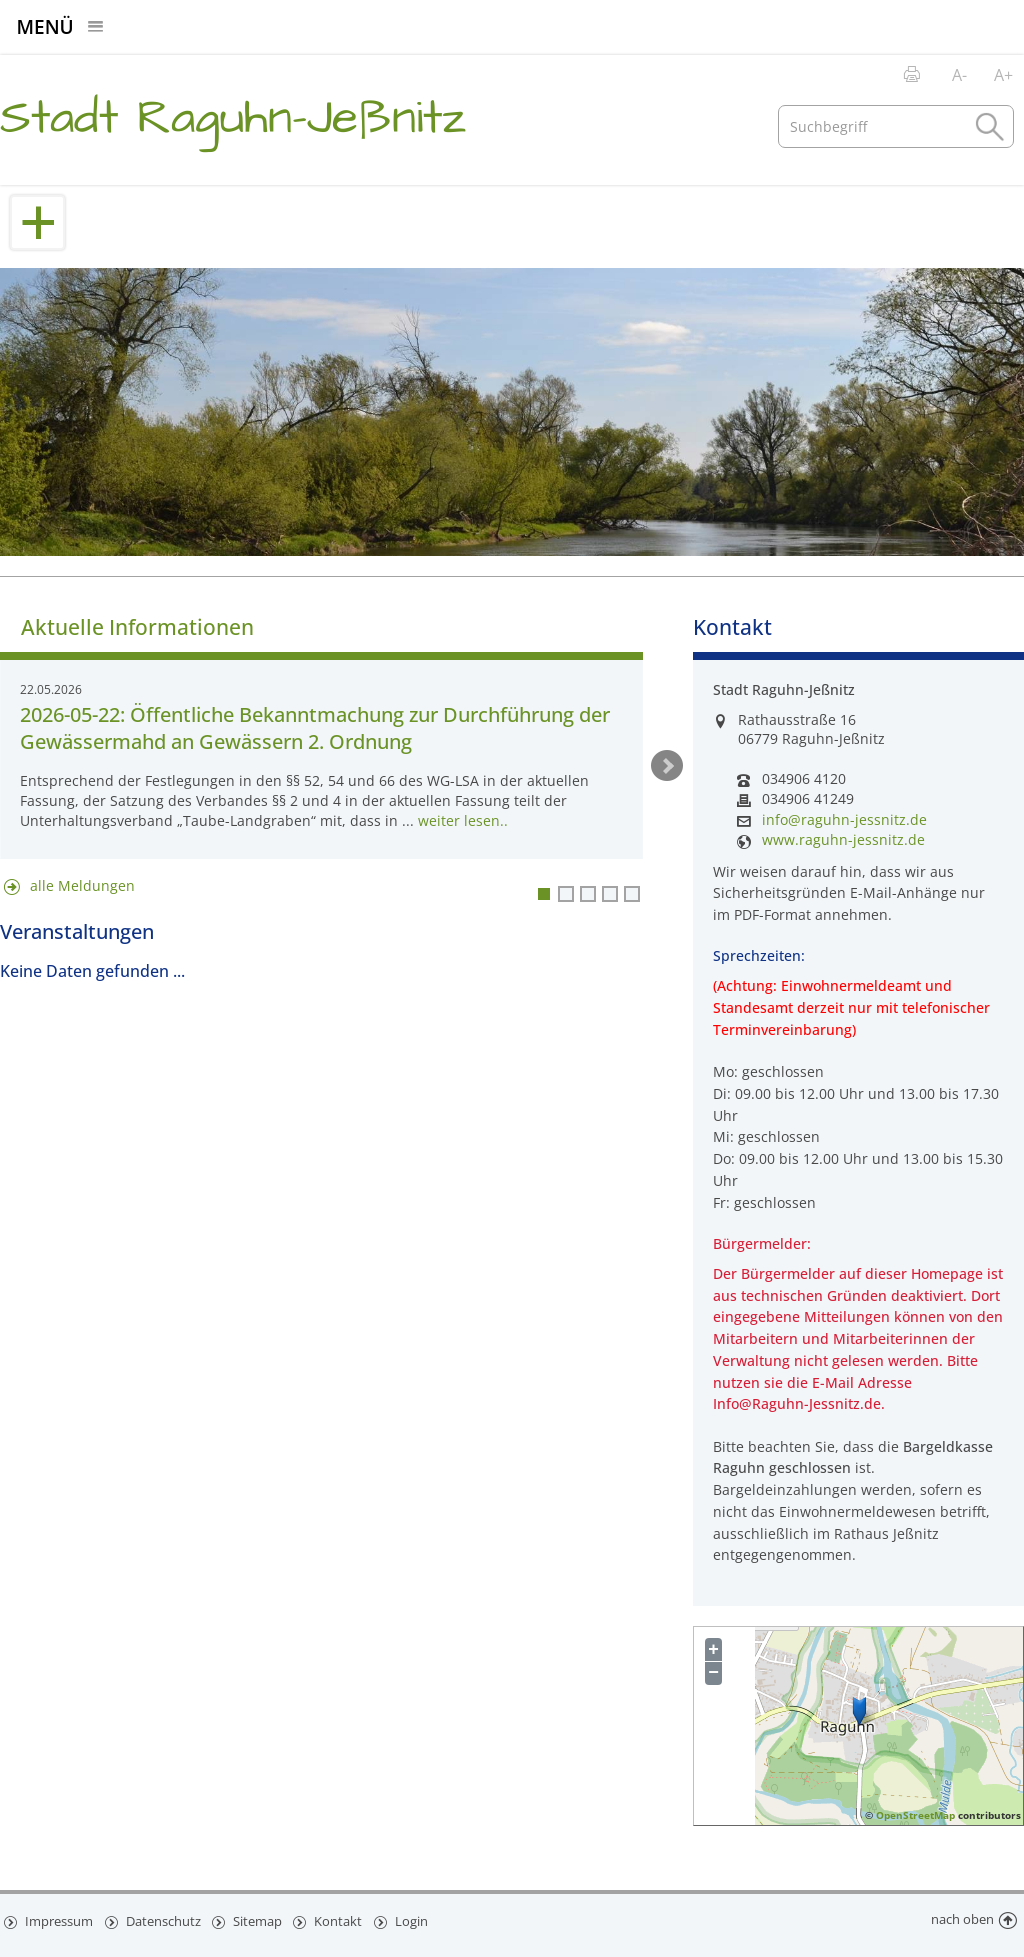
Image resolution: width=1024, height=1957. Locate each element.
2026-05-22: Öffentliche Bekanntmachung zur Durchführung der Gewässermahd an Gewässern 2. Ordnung (315, 728)
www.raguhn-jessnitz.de (843, 840)
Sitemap (260, 1920)
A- (959, 75)
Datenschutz (164, 1920)
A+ (1003, 75)
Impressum (58, 1920)
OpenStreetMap (915, 1815)
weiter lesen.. (463, 820)
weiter (667, 766)
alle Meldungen (82, 885)
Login (417, 1920)
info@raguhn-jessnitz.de (844, 820)
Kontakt (342, 1920)
